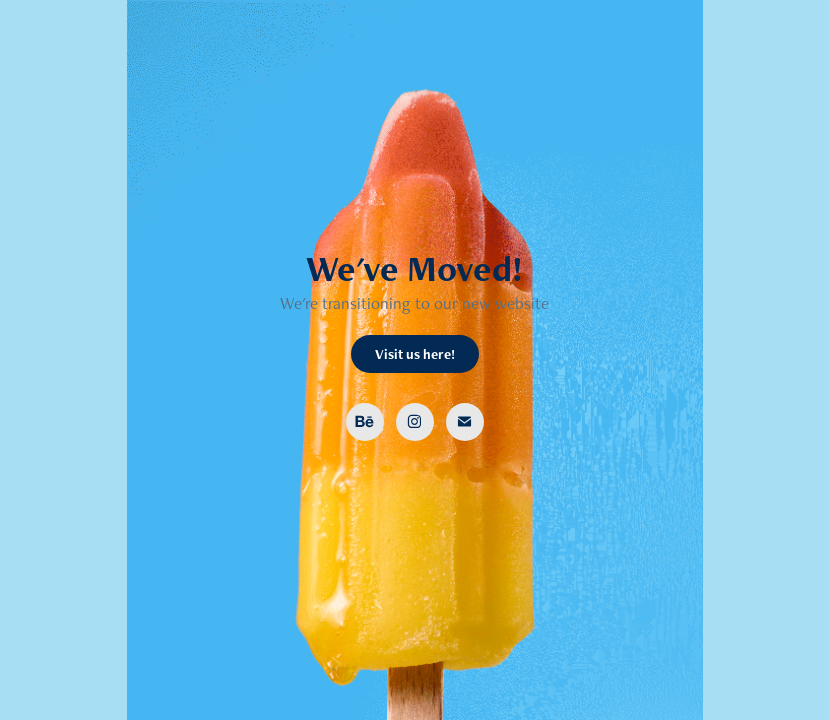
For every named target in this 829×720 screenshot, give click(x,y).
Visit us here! (415, 354)
